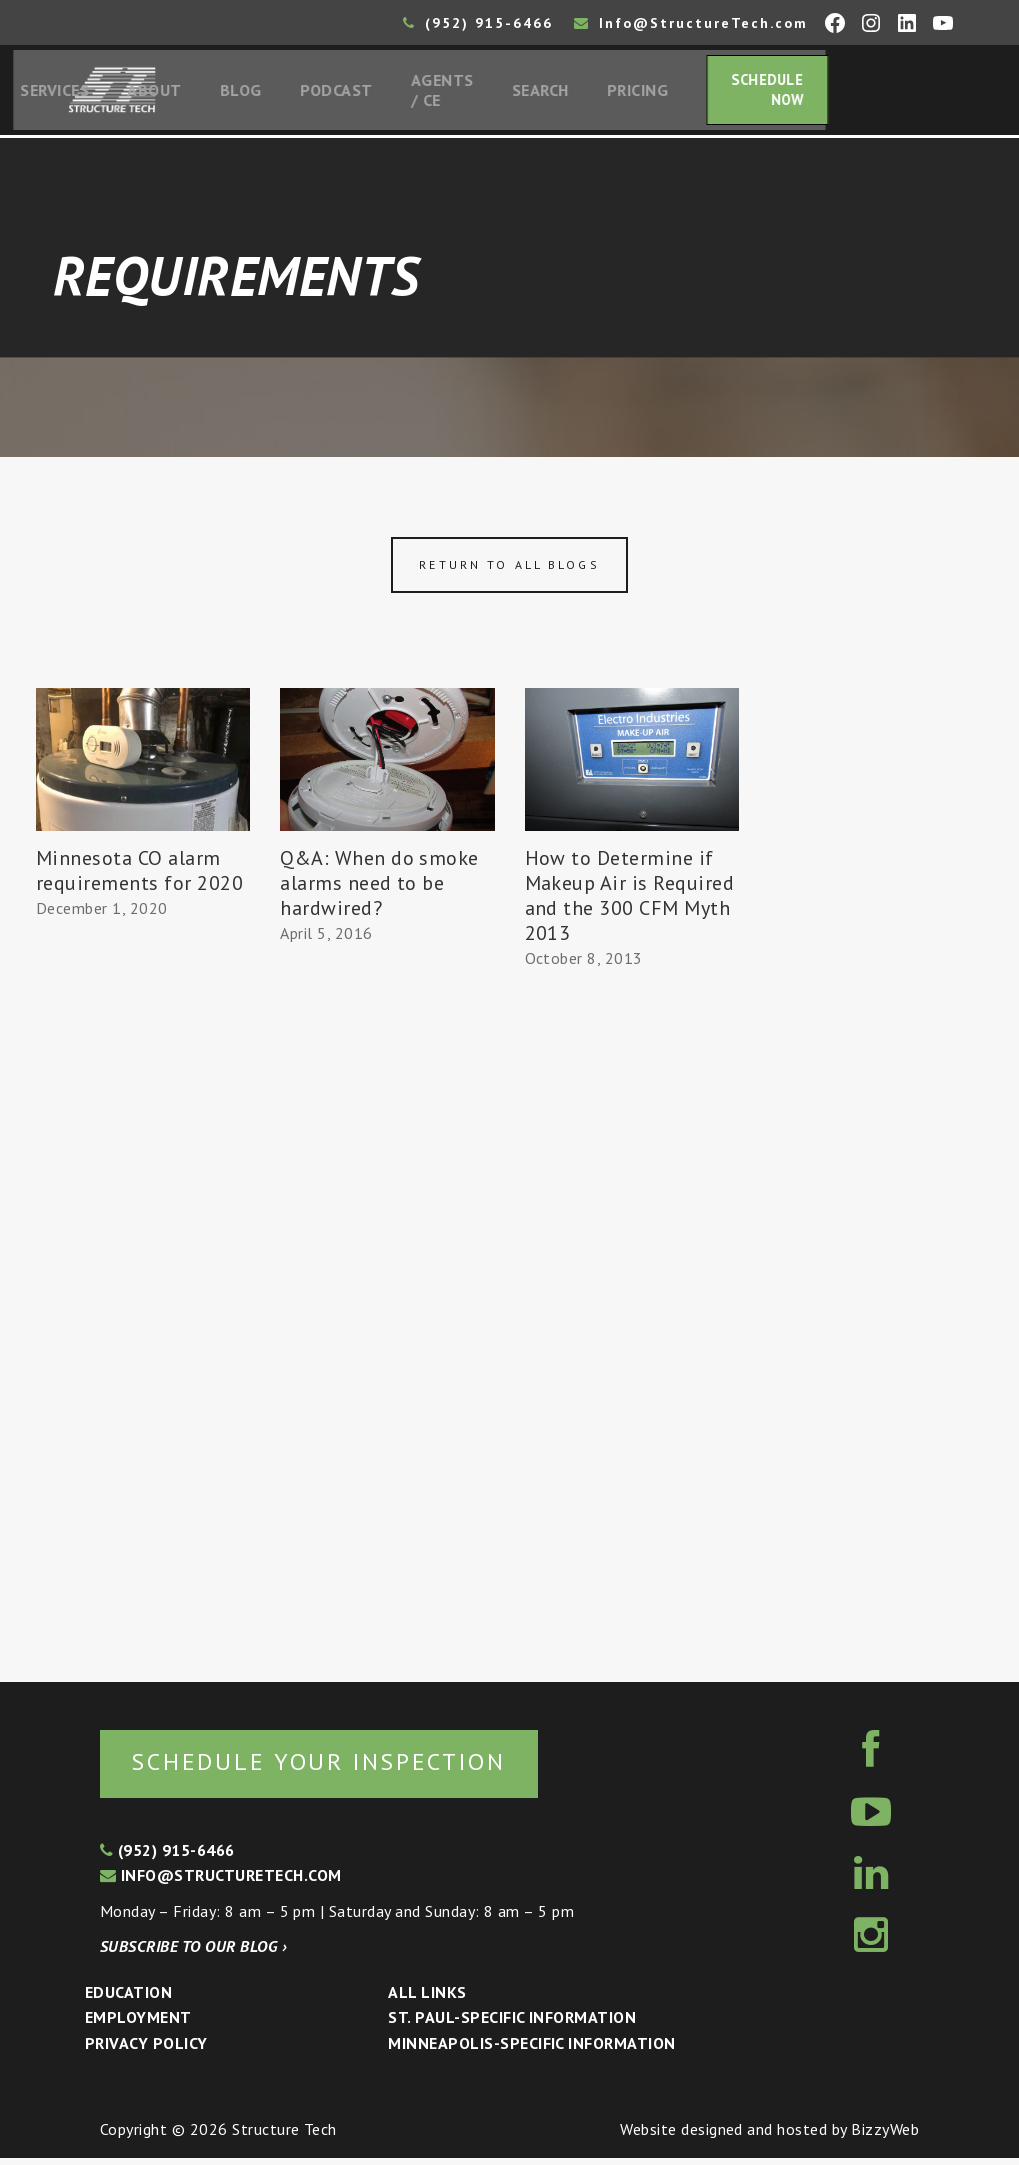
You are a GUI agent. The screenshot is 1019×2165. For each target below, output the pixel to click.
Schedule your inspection (335, 1766)
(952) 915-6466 (478, 23)
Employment (138, 2024)
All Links (427, 1998)
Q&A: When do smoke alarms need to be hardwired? (379, 888)
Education (128, 1998)
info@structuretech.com (221, 1881)
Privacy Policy (146, 2049)
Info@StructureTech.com (691, 23)
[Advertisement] (143, 1296)
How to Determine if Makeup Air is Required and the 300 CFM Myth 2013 (630, 900)
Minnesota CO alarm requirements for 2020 (139, 875)
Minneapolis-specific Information (531, 2049)
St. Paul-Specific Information (512, 2024)
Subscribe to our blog (193, 1953)
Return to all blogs (509, 569)
